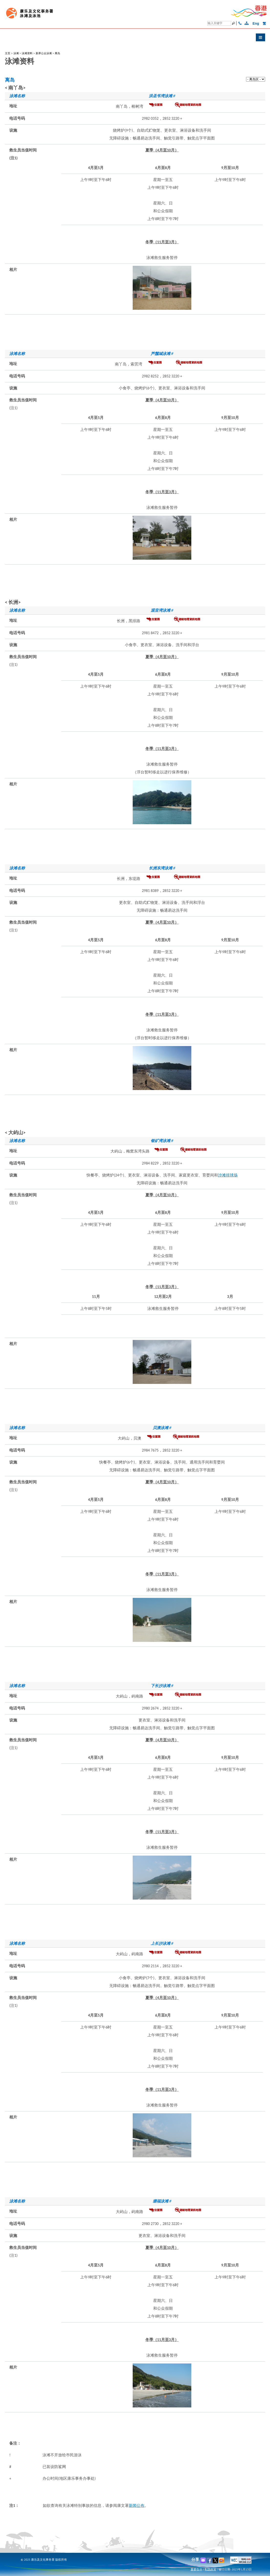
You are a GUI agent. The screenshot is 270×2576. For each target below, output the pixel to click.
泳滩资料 (27, 53)
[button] (135, 38)
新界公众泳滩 (44, 53)
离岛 (57, 53)
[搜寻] (219, 23)
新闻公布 (136, 2505)
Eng (256, 23)
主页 (7, 53)
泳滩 (16, 53)
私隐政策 (210, 2569)
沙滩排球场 (228, 1175)
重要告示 (196, 2569)
